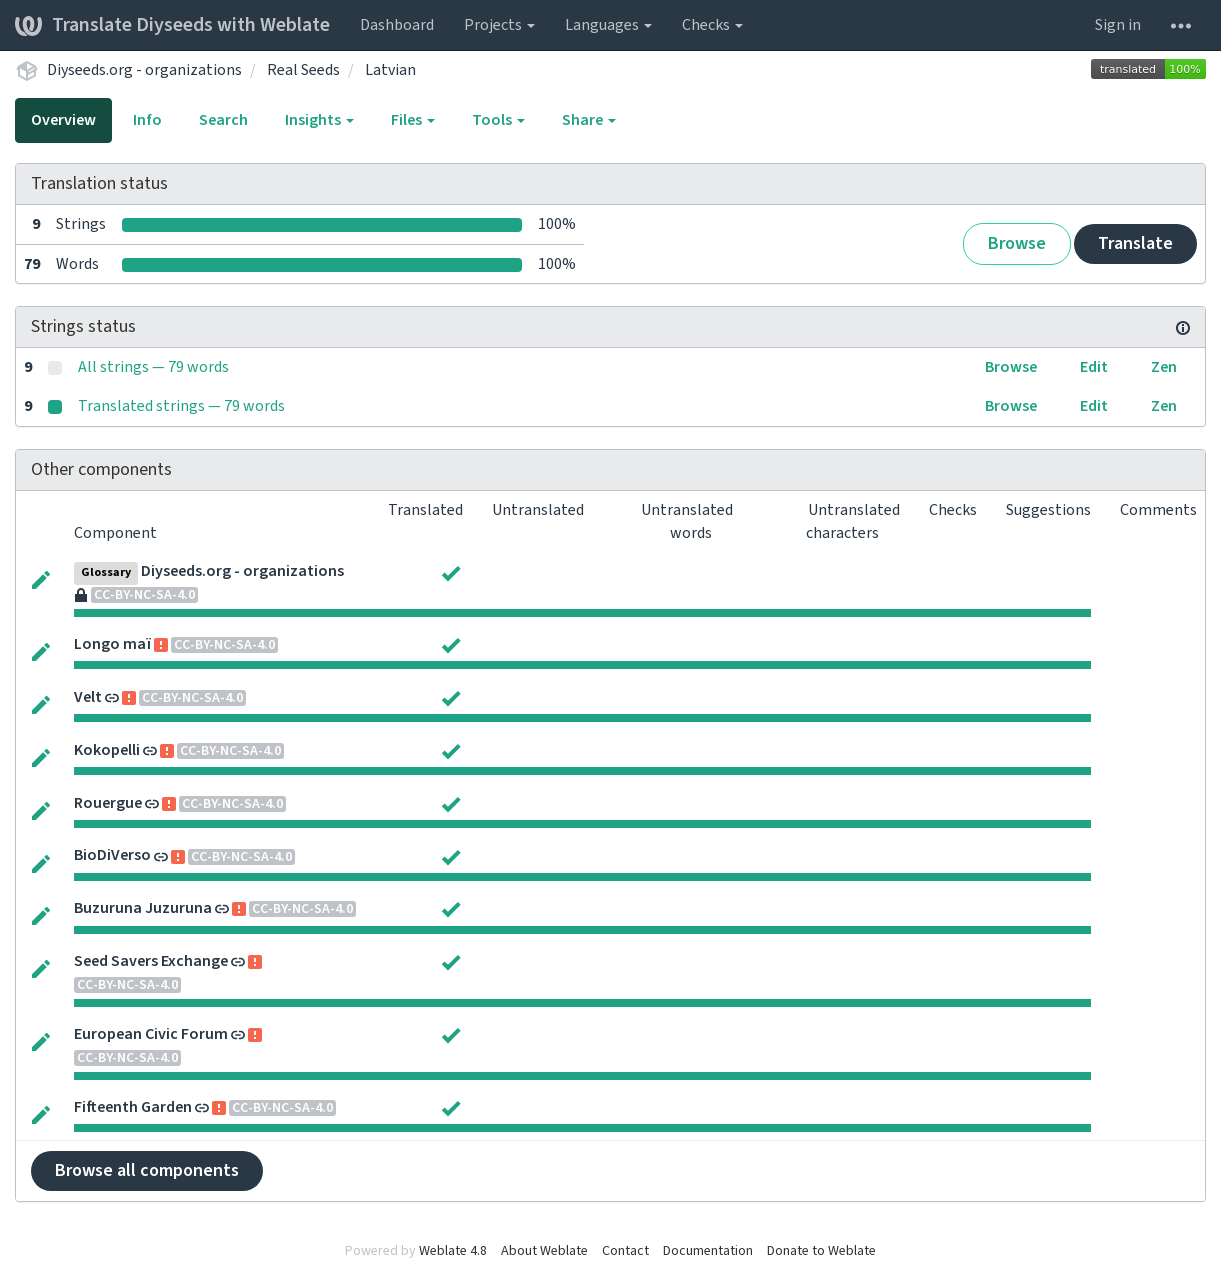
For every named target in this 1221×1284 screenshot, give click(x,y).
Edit (1094, 367)
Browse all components (147, 1170)
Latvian (390, 70)
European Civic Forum (151, 1034)
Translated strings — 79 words (181, 406)
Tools (498, 120)
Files (413, 120)
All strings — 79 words (153, 367)
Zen (1164, 367)
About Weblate (544, 1251)
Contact (625, 1251)
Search (223, 120)
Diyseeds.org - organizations (144, 70)
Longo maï (112, 644)
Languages (608, 25)
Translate (1135, 243)
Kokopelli (107, 750)
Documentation (708, 1251)
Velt (88, 697)
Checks (712, 25)
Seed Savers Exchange (151, 961)
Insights (319, 120)
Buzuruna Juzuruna (143, 908)
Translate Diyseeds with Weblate (172, 25)
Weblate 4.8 (453, 1251)
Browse (1017, 243)
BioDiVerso (112, 855)
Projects (499, 25)
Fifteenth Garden (133, 1107)
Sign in (1118, 25)
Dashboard (397, 25)
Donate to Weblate (821, 1251)
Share (589, 120)
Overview (63, 120)
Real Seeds (303, 70)
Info (147, 120)
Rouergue (108, 803)
